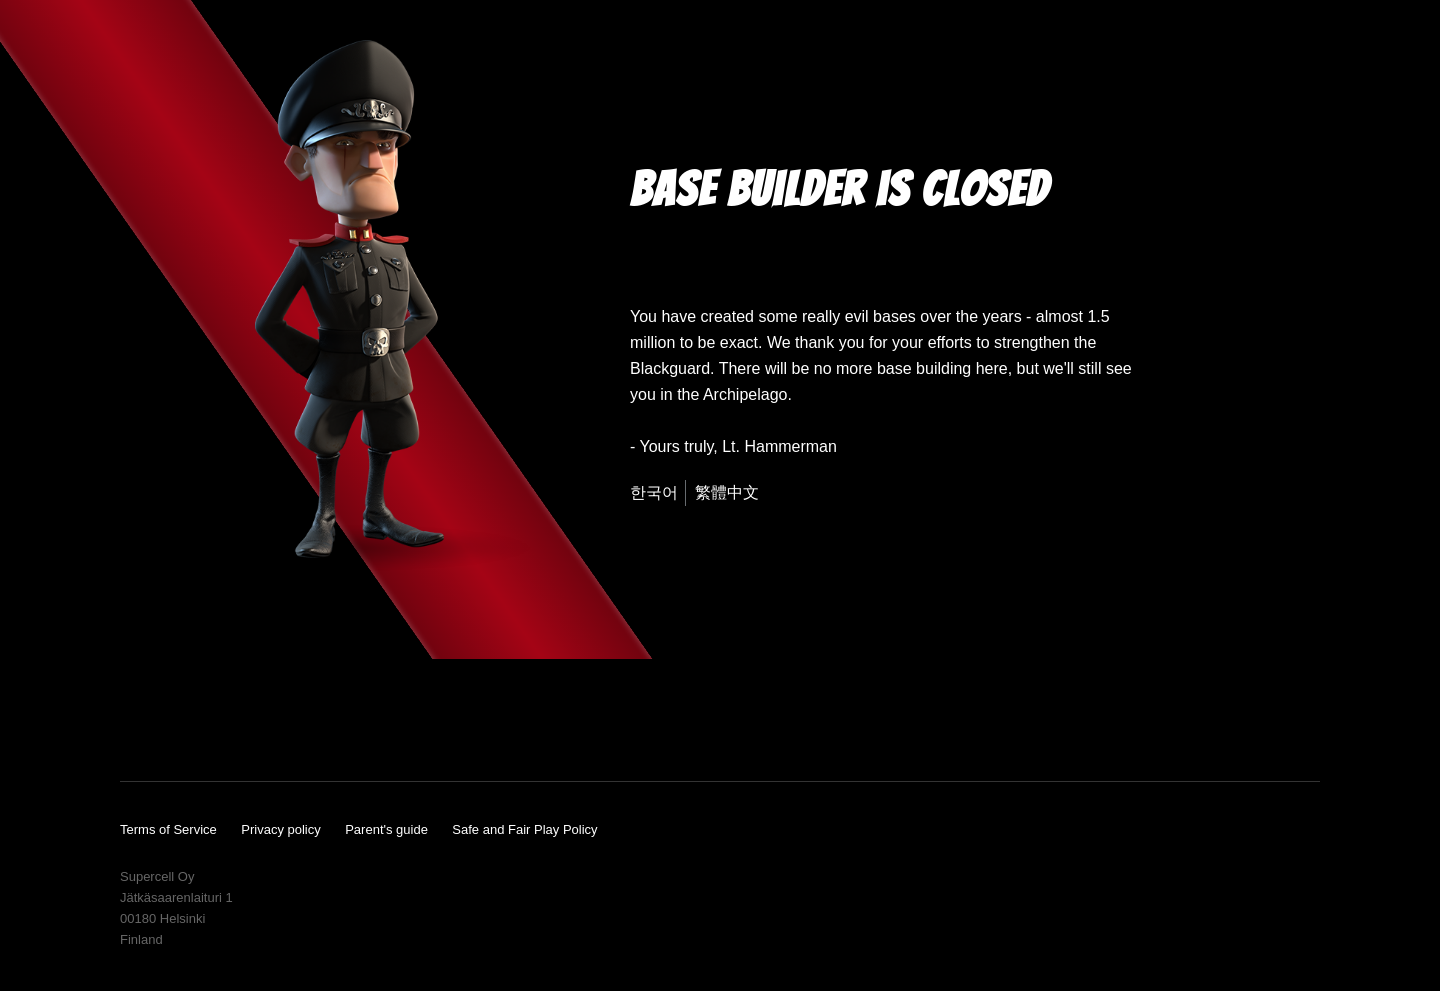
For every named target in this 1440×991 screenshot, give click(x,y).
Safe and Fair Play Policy (524, 829)
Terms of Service (168, 829)
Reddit (385, 728)
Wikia (331, 728)
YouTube (136, 728)
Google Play (1237, 723)
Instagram (233, 728)
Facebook (186, 728)
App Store (1067, 723)
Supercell (1293, 928)
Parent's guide (386, 829)
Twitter (280, 728)
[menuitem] (658, 493)
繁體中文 (727, 492)
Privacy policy (280, 829)
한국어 (654, 492)
